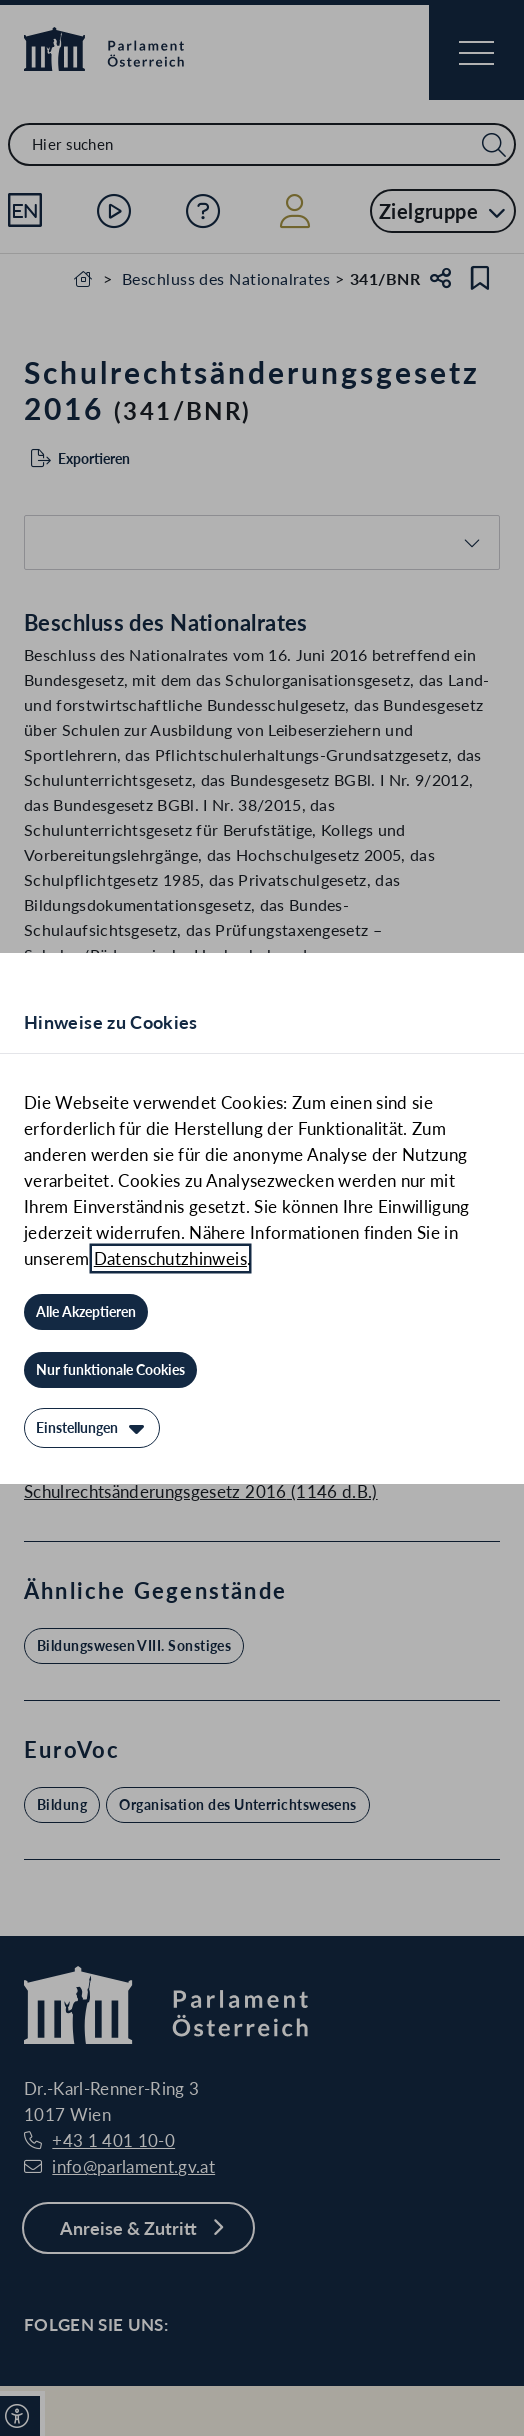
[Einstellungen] (92, 1428)
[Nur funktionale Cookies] (110, 1370)
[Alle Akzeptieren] (86, 1312)
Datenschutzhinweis (170, 1258)
